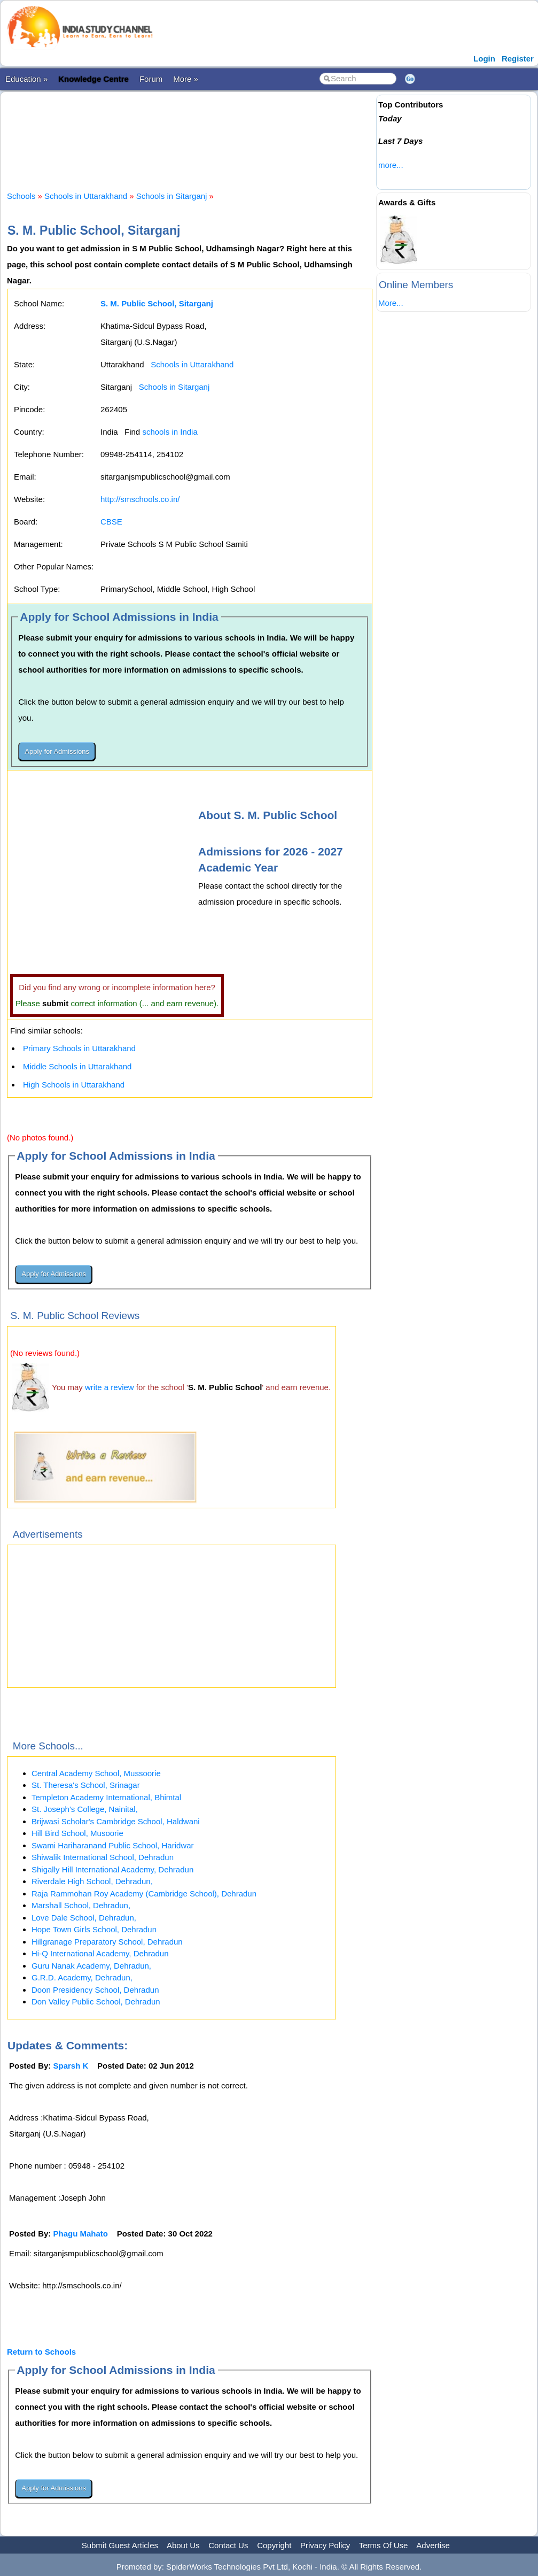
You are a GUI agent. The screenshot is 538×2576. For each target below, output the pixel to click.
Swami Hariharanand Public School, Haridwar (112, 1845)
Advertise (433, 2545)
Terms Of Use (383, 2545)
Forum (150, 78)
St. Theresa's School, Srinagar (86, 1785)
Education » (26, 78)
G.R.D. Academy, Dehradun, (82, 1977)
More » (185, 78)
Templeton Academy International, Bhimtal (106, 1797)
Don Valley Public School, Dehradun (96, 2001)
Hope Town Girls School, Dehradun (94, 1929)
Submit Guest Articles (120, 2545)
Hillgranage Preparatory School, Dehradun (107, 1941)
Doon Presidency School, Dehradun (95, 1989)
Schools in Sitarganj (171, 195)
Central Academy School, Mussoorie (96, 1773)
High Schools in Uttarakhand (73, 1084)
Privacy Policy (325, 2545)
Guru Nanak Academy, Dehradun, (91, 1965)
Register (518, 58)
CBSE (111, 521)
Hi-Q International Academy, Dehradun (100, 1953)
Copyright (274, 2545)
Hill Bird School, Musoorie (77, 1833)
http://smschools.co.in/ (140, 499)
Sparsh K (71, 2065)
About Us (183, 2545)
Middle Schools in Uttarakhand (77, 1066)
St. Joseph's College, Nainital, (85, 1809)
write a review (109, 1387)
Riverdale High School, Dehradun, (92, 1881)
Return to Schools (41, 2351)
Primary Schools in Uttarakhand (79, 1048)
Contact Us (228, 2545)
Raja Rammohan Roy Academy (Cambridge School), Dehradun (144, 1893)
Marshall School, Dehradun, (81, 1905)
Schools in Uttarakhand (85, 195)
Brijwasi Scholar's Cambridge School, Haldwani (116, 1821)
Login (484, 58)
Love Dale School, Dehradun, (84, 1917)
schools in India (169, 431)
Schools (21, 195)
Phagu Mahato (80, 2233)
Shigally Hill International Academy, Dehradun (112, 1869)
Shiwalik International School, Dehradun (103, 1857)
